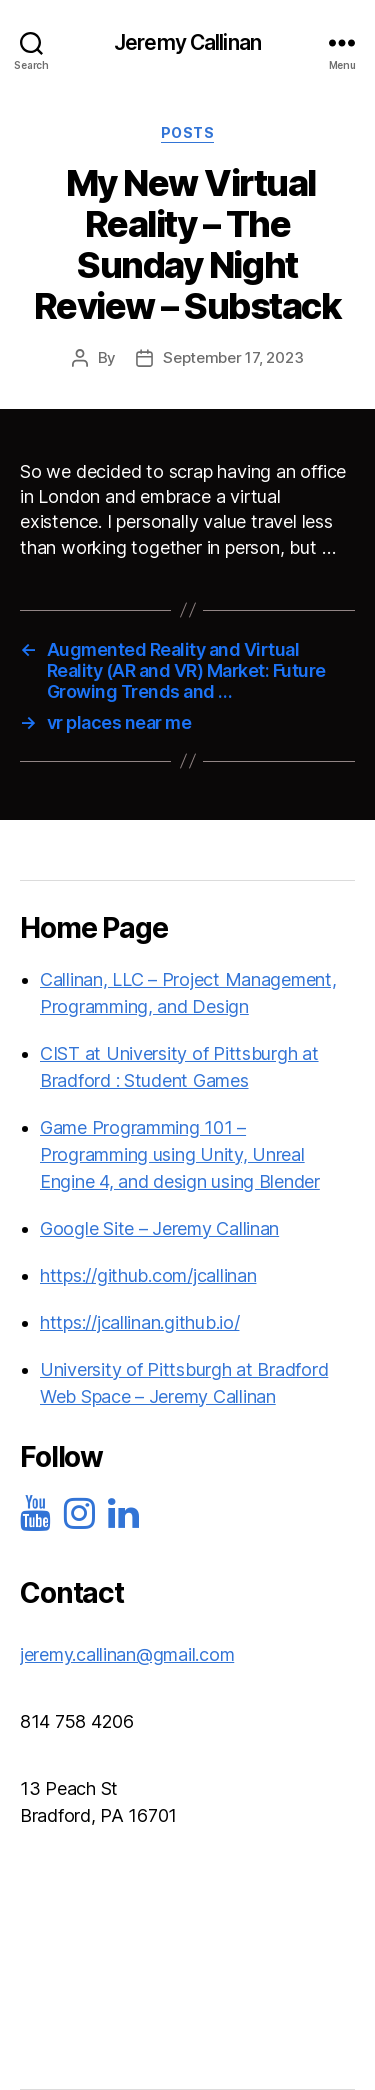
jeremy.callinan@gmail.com (127, 1654)
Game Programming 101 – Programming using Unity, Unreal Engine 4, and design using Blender (180, 1154)
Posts (188, 132)
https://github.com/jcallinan (148, 1275)
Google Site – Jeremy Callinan (159, 1228)
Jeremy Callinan (187, 42)
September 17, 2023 (233, 357)
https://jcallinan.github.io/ (139, 1322)
